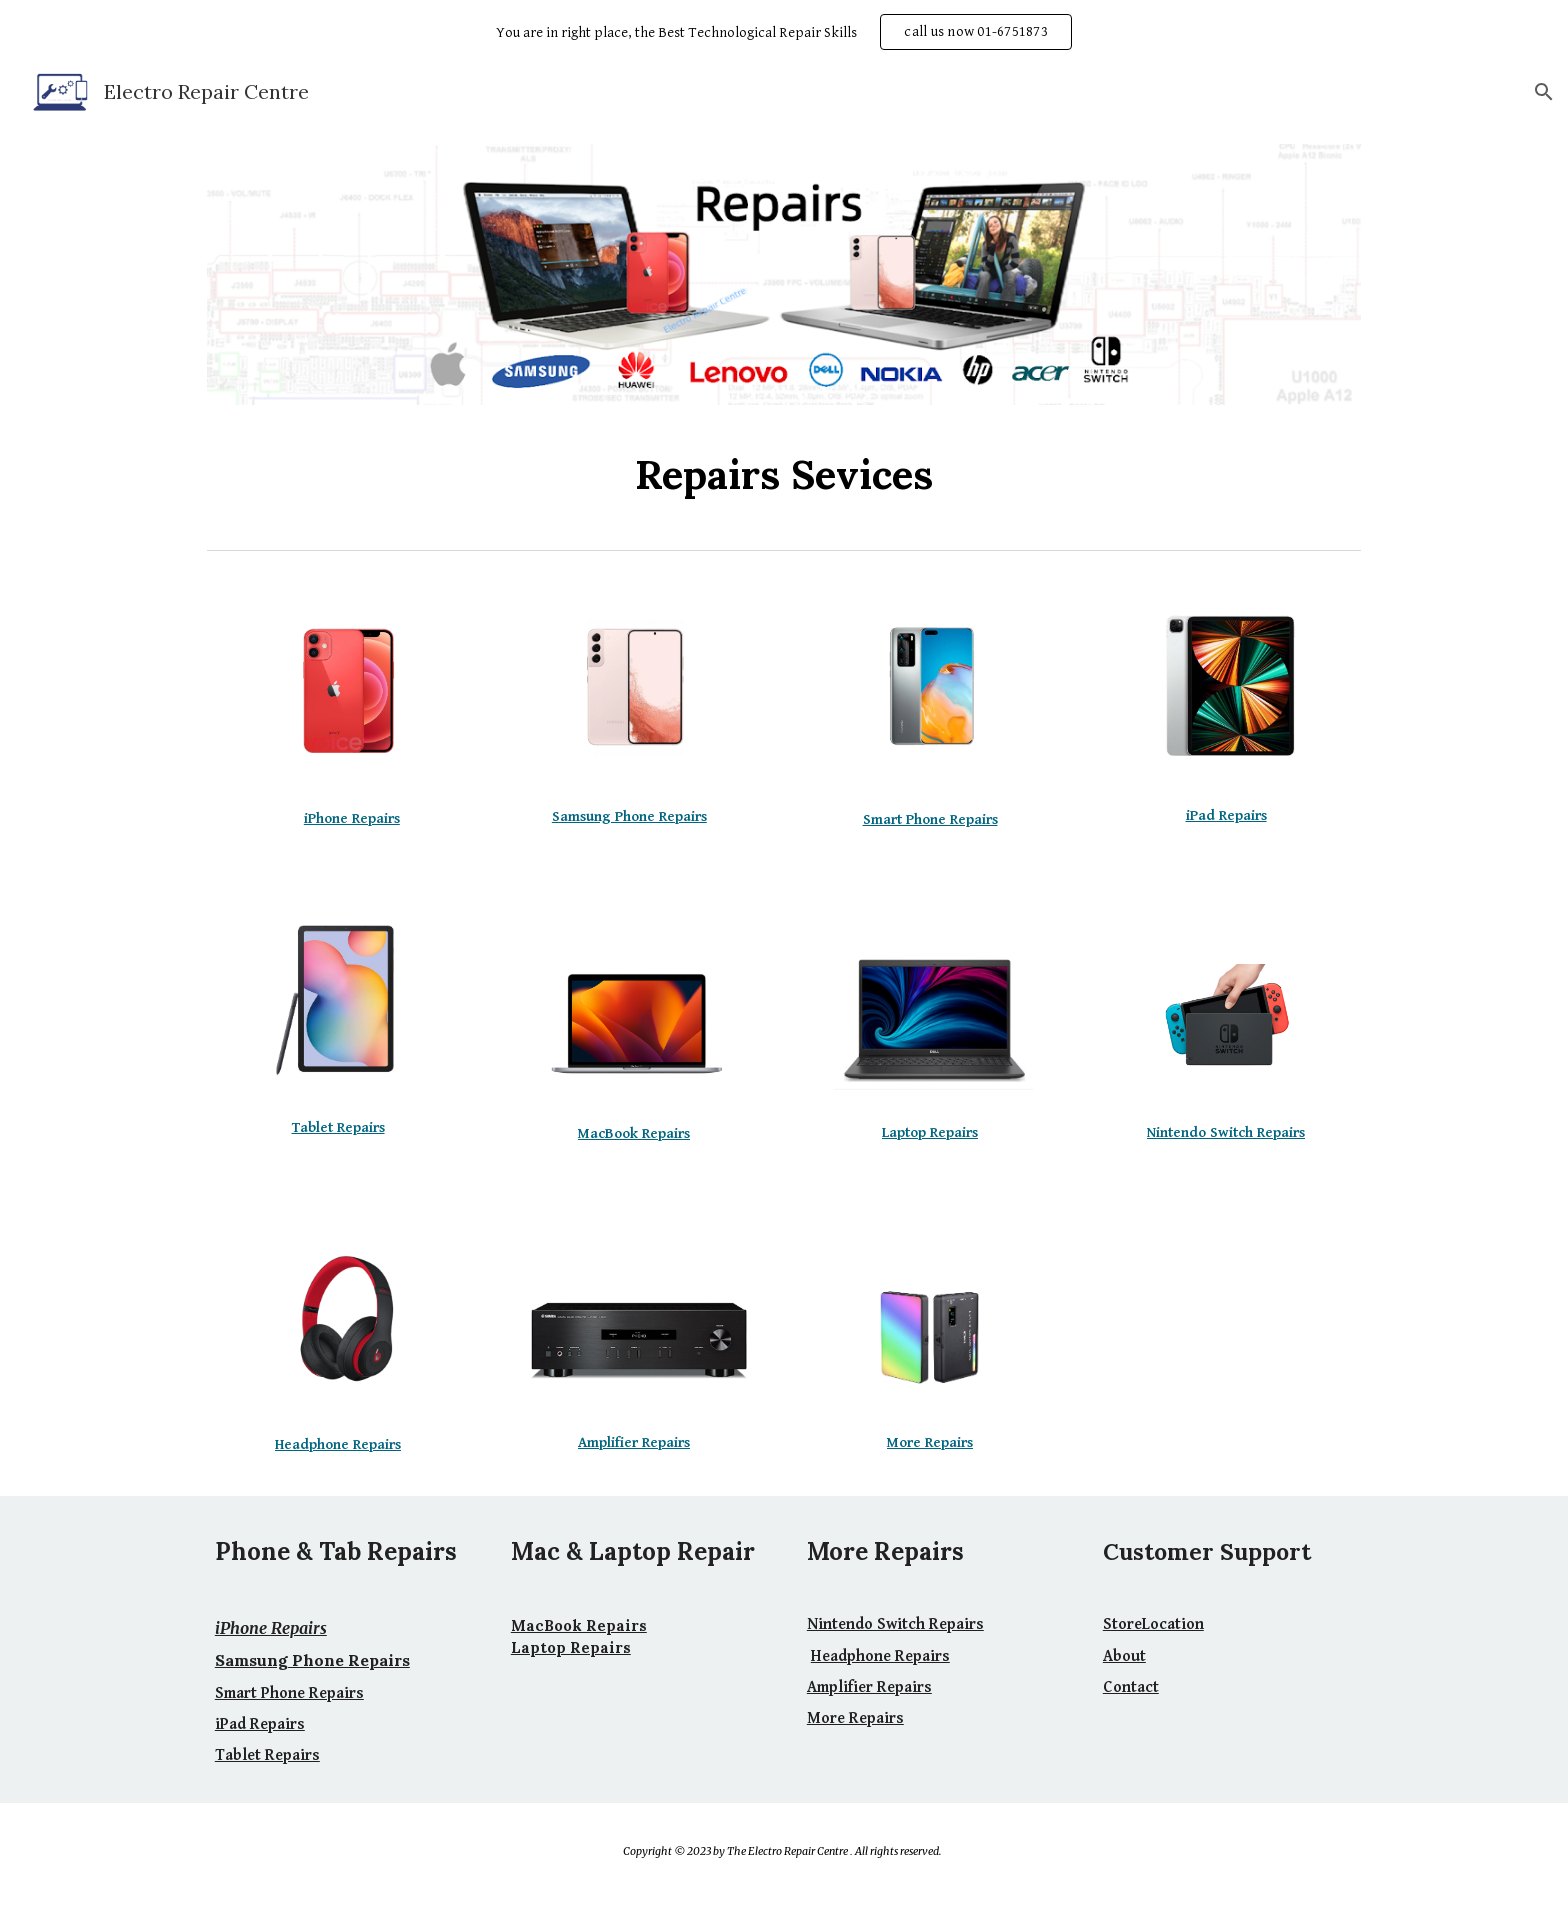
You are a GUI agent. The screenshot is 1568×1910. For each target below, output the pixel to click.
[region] (784, 32)
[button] (1544, 92)
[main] (784, 475)
